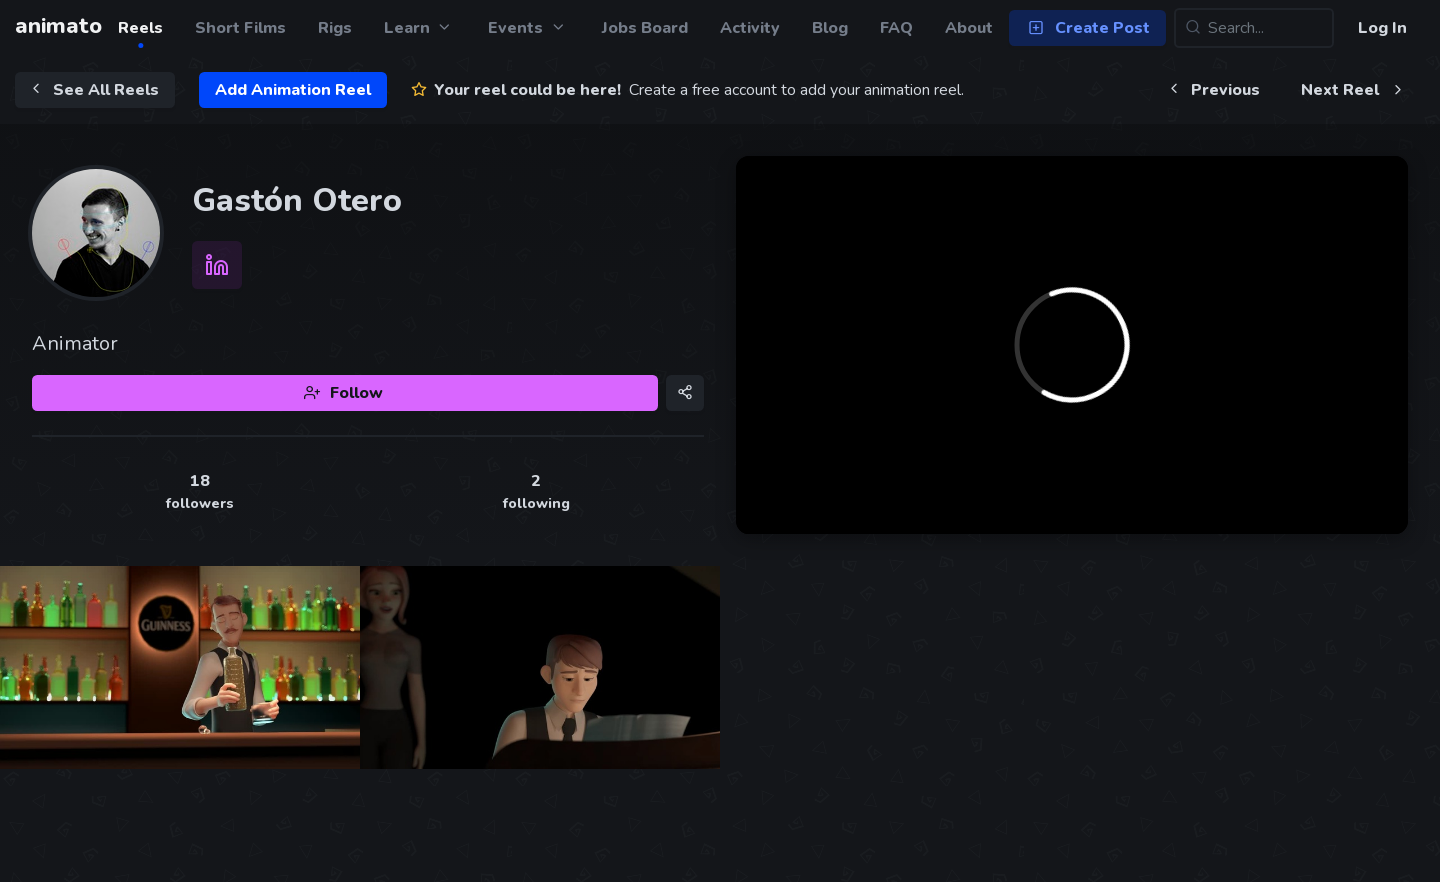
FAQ (896, 28)
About (969, 28)
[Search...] (1254, 28)
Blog (830, 28)
